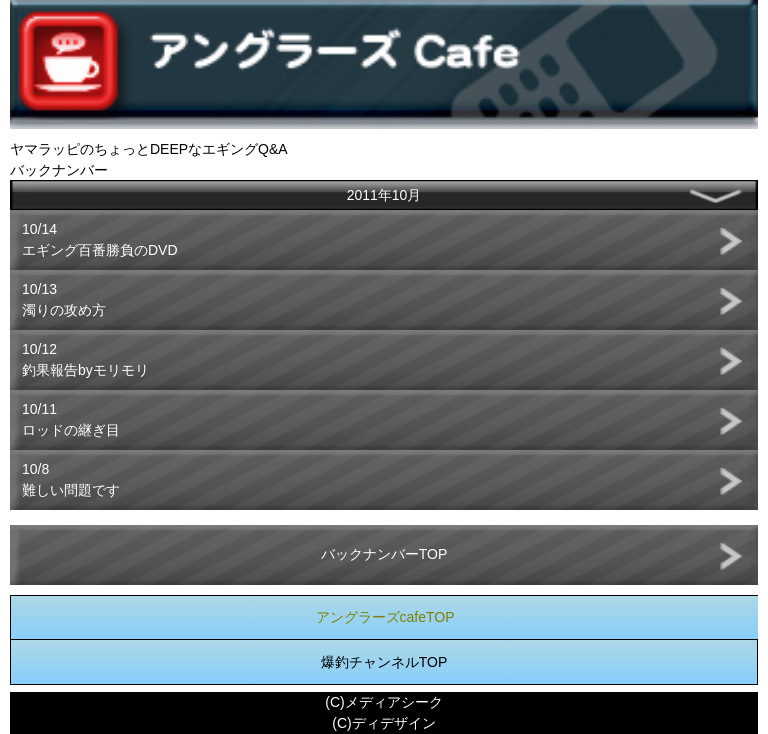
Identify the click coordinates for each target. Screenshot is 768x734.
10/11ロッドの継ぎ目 (71, 419)
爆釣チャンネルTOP (384, 662)
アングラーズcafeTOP (385, 617)
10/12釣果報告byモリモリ (85, 359)
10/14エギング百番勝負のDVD (100, 239)
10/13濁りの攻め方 (64, 299)
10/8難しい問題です (71, 479)
